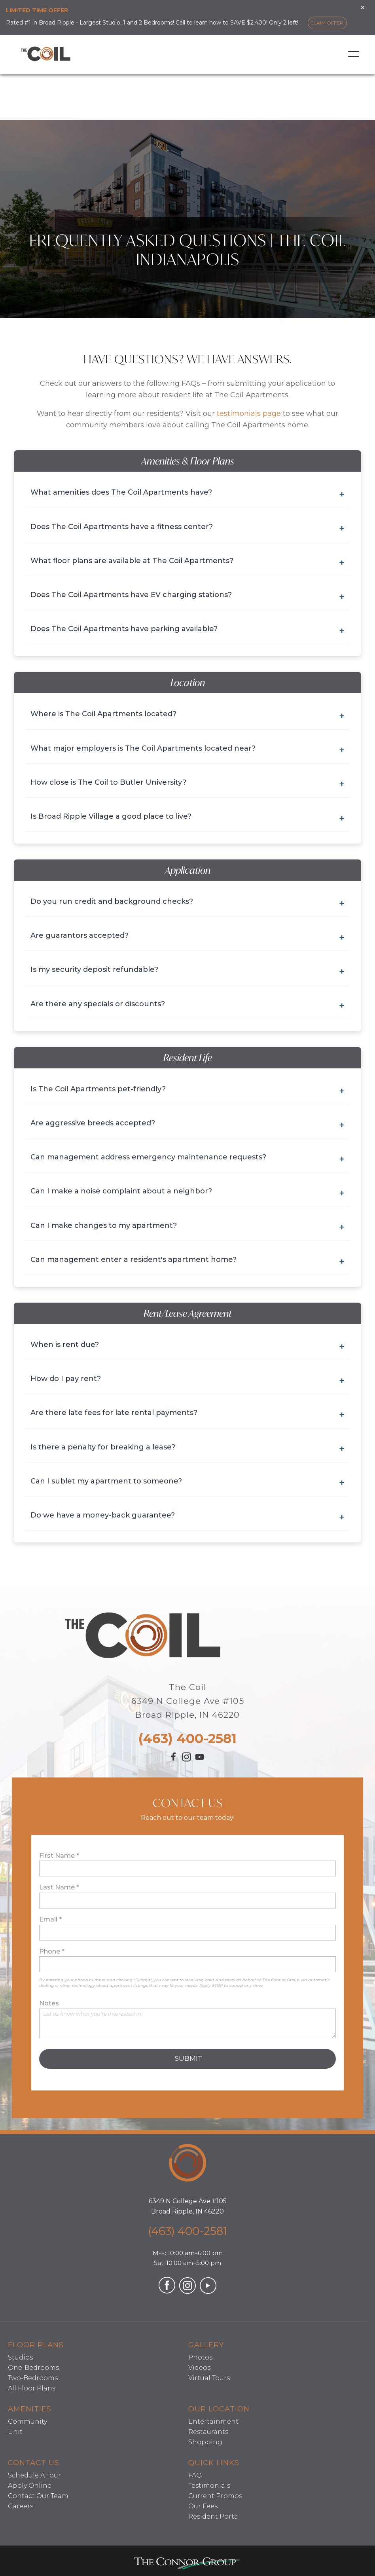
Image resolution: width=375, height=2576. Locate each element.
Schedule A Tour (34, 2475)
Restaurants (208, 2432)
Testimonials (209, 2485)
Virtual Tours (209, 2378)
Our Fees (203, 2506)
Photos (200, 2357)
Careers (20, 2506)
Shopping (205, 2442)
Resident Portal (214, 2516)
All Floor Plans (31, 2388)
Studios (20, 2357)
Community (27, 2421)
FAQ (195, 2475)
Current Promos (215, 2496)
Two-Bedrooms (33, 2378)
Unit (15, 2432)
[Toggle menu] (353, 54)
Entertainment (213, 2421)
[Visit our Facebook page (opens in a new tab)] (174, 1760)
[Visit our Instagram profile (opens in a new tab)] (186, 1759)
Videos (199, 2367)
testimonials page (249, 413)
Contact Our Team (38, 2496)
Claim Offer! (327, 23)
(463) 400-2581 (187, 1738)
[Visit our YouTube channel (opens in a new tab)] (199, 1761)
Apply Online (29, 2485)
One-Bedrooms (33, 2367)
